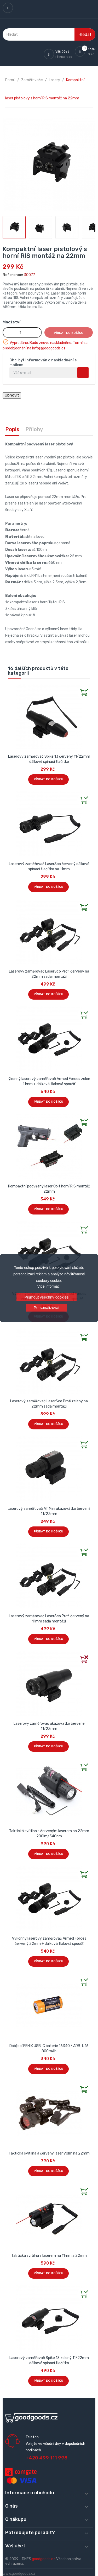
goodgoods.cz (43, 2559)
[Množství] (22, 332)
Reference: (13, 275)
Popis (12, 429)
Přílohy (34, 429)
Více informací (49, 1286)
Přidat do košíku (68, 333)
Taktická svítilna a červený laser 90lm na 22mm (49, 2153)
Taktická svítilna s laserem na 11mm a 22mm (49, 2255)
